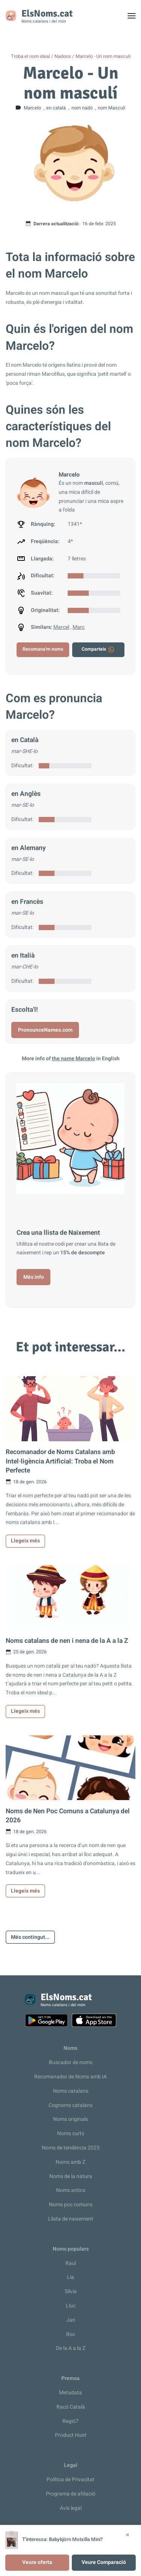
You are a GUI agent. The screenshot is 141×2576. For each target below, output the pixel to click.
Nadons (63, 56)
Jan (70, 2320)
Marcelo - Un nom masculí (103, 56)
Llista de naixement (70, 2219)
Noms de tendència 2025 (71, 2148)
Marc (79, 627)
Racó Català (70, 2407)
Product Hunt (70, 2435)
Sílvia (71, 2291)
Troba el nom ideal (30, 56)
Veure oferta (37, 2562)
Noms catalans (70, 2091)
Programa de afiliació (71, 2494)
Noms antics (70, 2190)
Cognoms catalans (70, 2105)
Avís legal (71, 2508)
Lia (70, 2277)
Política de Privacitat (70, 2479)
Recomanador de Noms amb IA (70, 2077)
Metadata (70, 2393)
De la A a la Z (70, 2348)
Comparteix (98, 649)
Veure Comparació (104, 2562)
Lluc (71, 2306)
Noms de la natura (70, 2176)
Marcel (61, 627)
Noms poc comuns (70, 2205)
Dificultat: (22, 766)
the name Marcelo (73, 1059)
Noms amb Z (70, 2162)
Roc (70, 2334)
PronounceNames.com (45, 1030)
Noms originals (70, 2119)
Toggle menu (134, 18)
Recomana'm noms (43, 649)
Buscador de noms (70, 2062)
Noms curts (70, 2133)
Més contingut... (30, 1937)
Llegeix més (25, 1541)
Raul (70, 2263)
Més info (33, 1277)
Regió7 (70, 2421)
